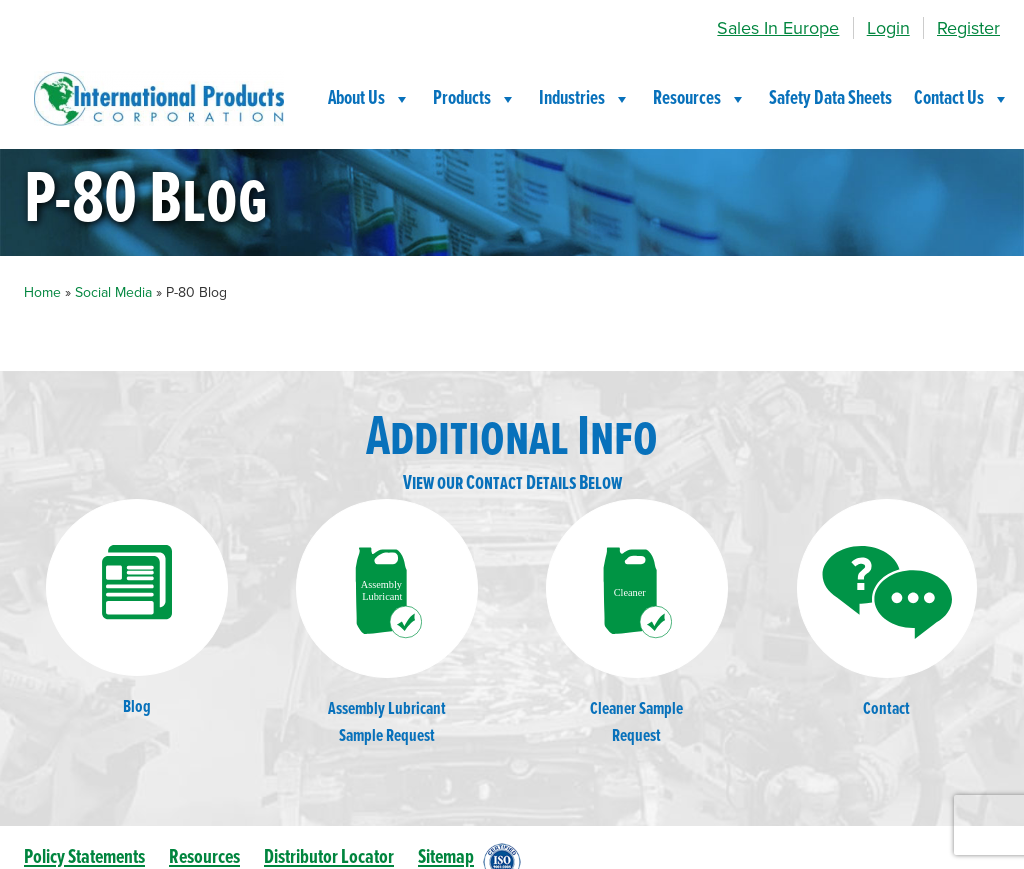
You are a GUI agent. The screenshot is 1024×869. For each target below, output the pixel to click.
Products (475, 99)
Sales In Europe (778, 28)
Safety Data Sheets (830, 99)
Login (888, 28)
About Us (369, 99)
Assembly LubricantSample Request (387, 623)
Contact (887, 610)
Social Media (113, 292)
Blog (137, 609)
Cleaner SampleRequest (637, 623)
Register (968, 28)
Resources (700, 99)
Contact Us (962, 99)
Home (42, 292)
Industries (585, 99)
